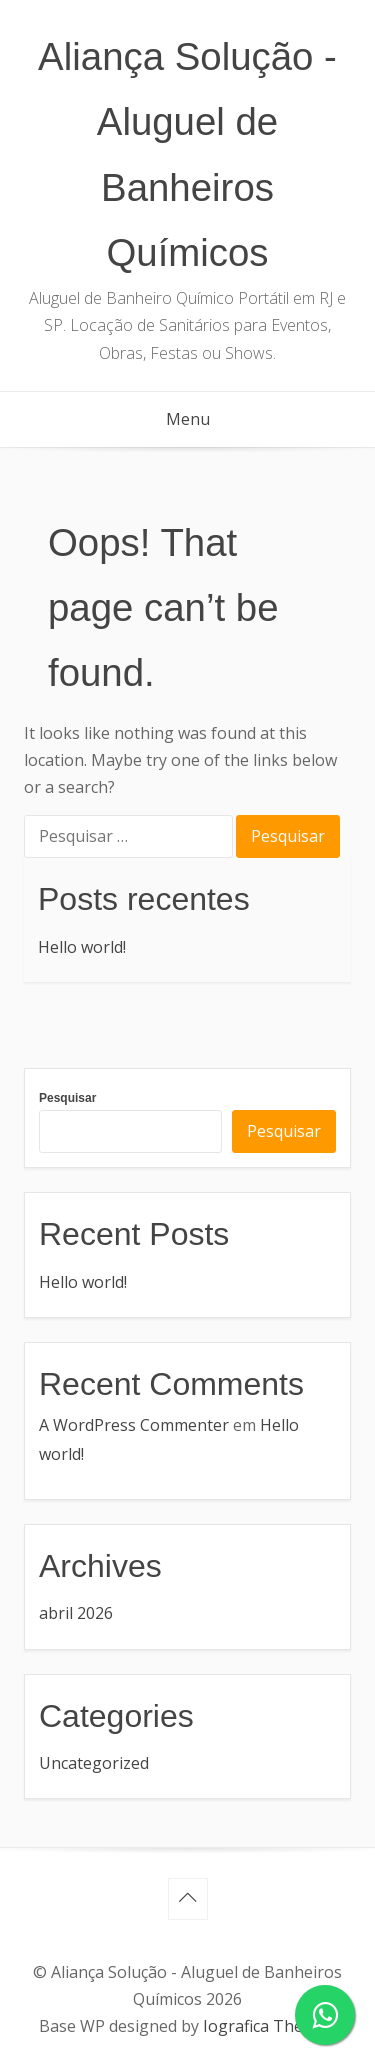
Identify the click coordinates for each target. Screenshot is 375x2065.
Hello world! (82, 947)
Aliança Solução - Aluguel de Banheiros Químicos (187, 154)
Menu (188, 419)
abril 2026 (76, 1613)
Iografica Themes (268, 2026)
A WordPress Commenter (134, 1425)
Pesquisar (67, 1098)
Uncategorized (94, 1763)
